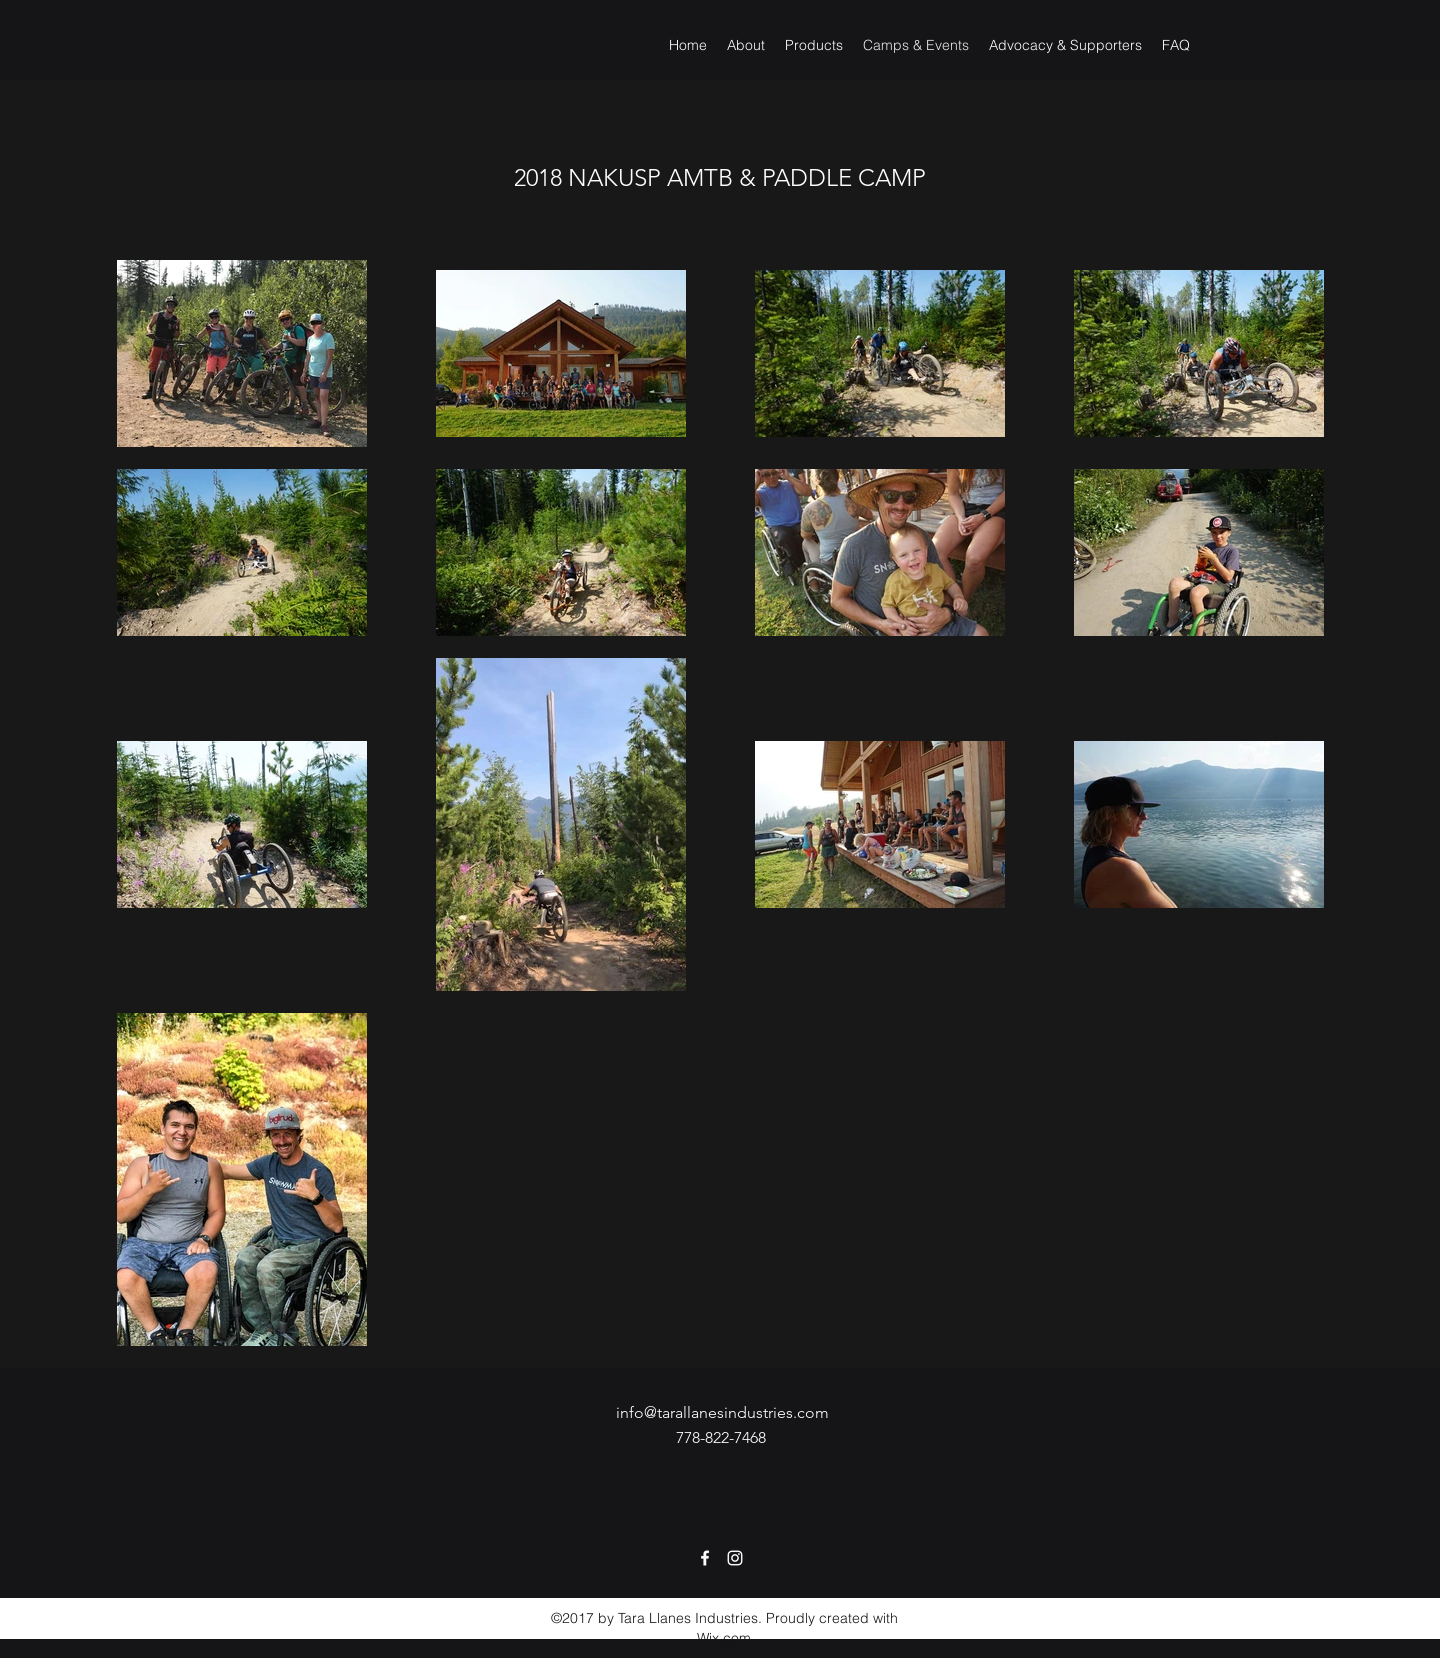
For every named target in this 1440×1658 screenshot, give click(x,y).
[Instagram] (735, 1558)
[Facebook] (705, 1558)
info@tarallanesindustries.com (722, 1412)
